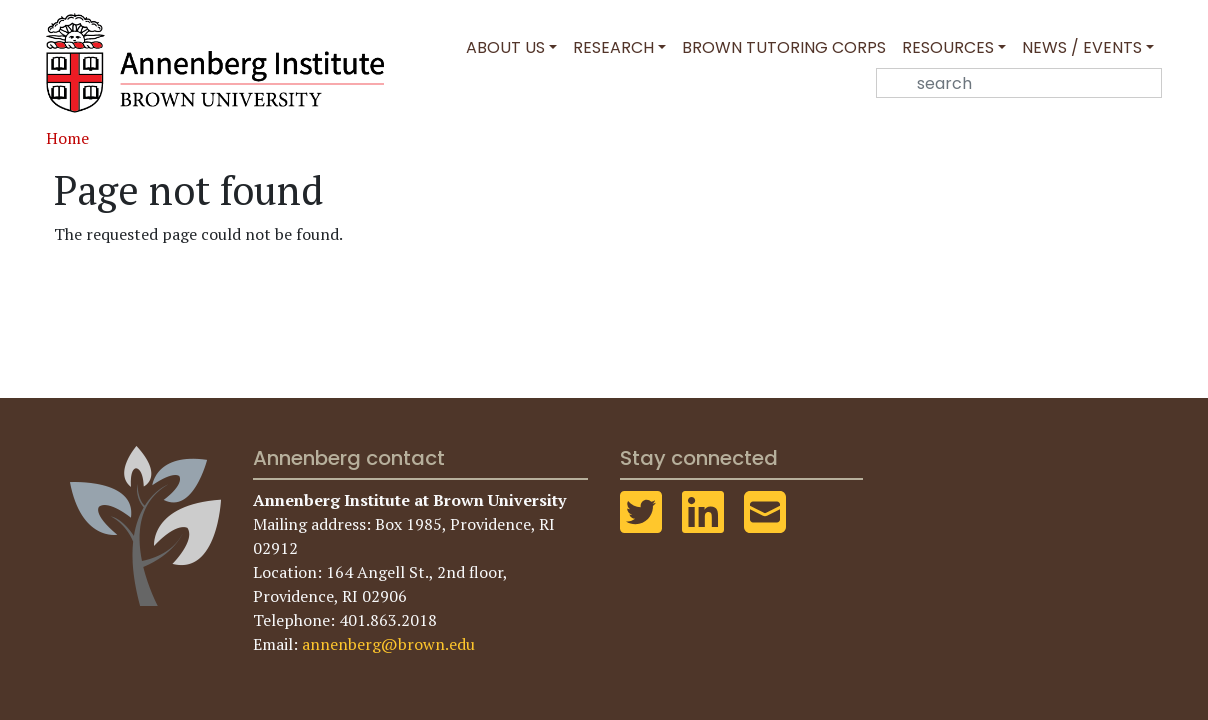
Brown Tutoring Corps (784, 47)
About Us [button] (505, 47)
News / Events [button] (1082, 47)
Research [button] (613, 47)
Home (67, 138)
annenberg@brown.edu (388, 644)
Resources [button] (948, 47)
